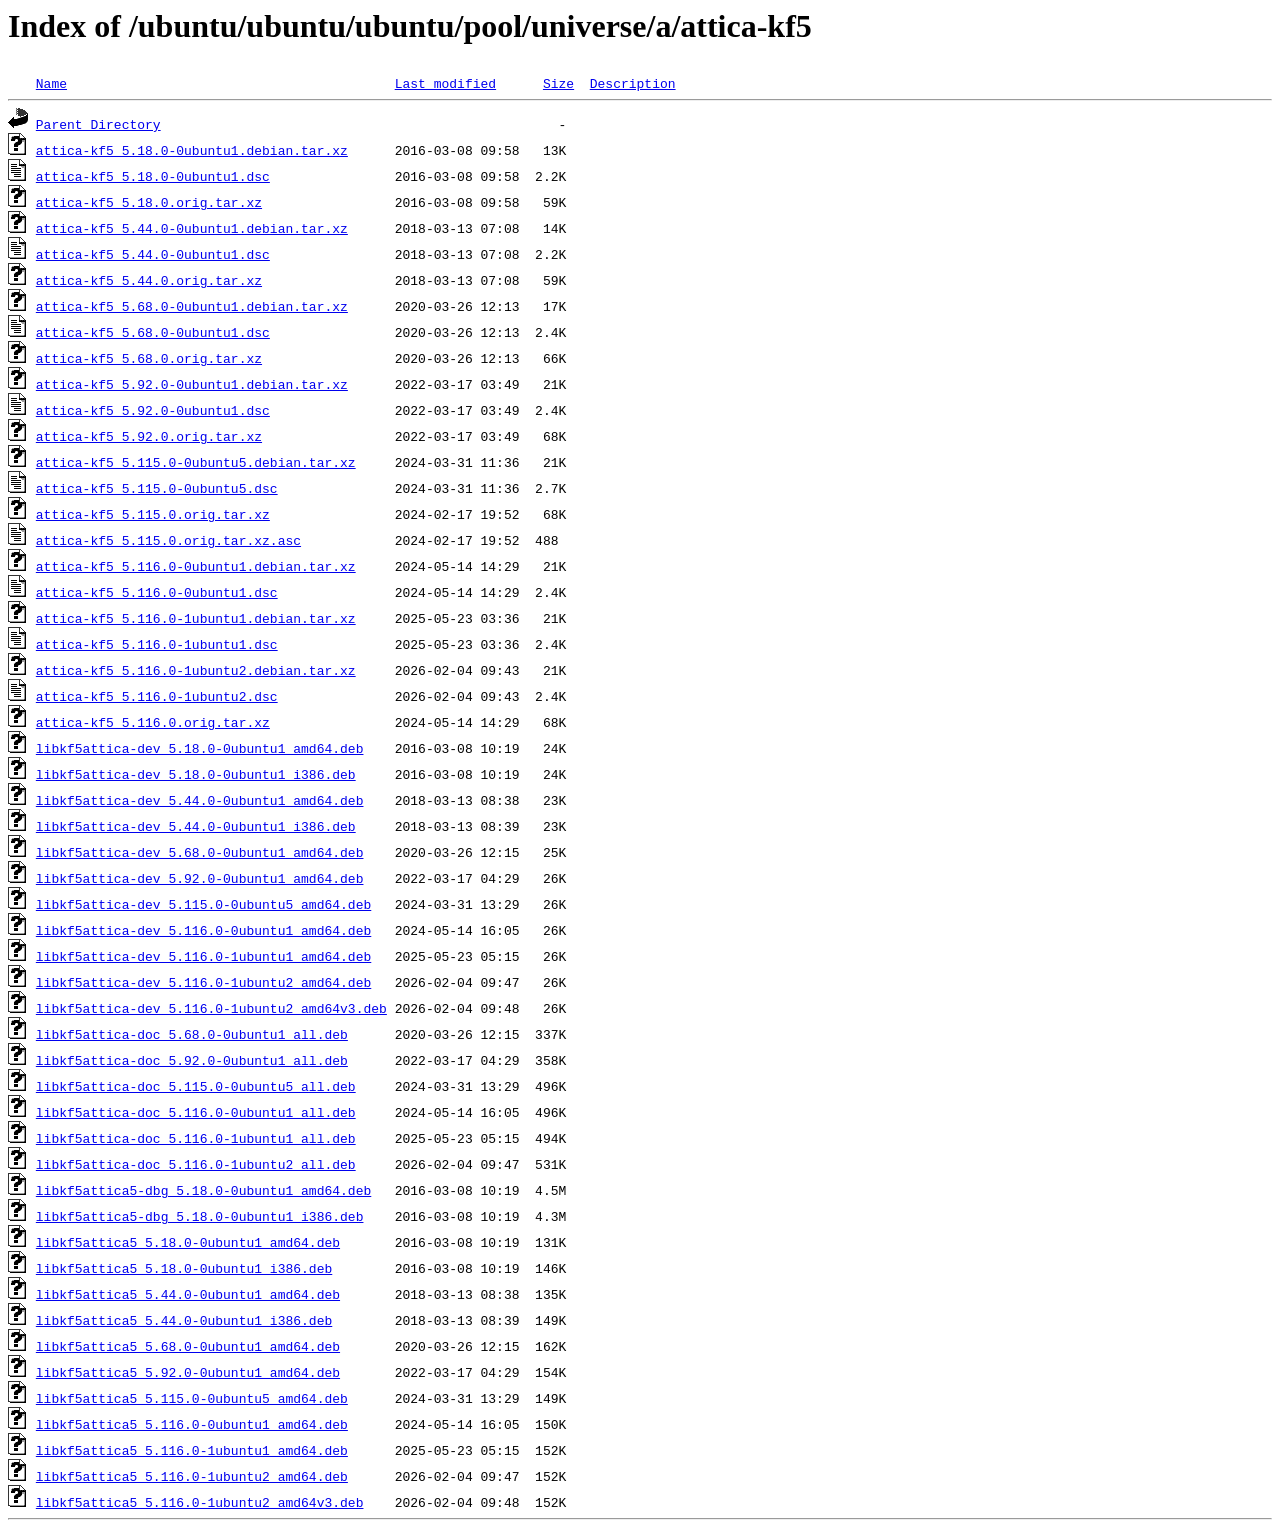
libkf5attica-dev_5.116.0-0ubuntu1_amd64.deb (203, 930)
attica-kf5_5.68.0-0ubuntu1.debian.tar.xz (192, 306)
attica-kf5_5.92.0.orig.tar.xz (149, 436)
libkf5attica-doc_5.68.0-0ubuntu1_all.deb (192, 1034)
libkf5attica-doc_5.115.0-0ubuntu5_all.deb (196, 1086)
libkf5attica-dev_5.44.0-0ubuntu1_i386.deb (196, 826)
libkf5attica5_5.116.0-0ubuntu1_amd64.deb (192, 1424)
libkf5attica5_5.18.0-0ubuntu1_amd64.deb (188, 1242)
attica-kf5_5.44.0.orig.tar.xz (149, 280)
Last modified (445, 83)
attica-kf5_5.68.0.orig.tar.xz (149, 358)
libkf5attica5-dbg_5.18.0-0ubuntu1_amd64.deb (203, 1190)
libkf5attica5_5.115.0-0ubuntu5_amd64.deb (192, 1398)
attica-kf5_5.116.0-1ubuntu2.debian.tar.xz (196, 670)
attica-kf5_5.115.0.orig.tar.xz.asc (168, 540)
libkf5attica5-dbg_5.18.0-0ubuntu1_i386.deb (200, 1216)
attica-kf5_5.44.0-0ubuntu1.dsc (153, 254)
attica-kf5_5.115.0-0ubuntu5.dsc (157, 488)
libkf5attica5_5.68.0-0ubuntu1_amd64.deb (188, 1346)
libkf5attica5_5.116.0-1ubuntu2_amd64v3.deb (200, 1502)
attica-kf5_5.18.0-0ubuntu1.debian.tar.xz (192, 150)
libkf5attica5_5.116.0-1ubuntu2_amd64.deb (192, 1476)
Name (51, 83)
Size (558, 83)
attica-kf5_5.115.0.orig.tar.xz (153, 514)
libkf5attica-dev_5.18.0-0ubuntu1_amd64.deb (200, 748)
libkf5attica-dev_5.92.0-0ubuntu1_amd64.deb (200, 878)
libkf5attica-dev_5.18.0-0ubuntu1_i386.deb (196, 774)
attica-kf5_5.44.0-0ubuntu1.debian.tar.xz (192, 228)
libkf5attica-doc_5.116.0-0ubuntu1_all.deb (196, 1112)
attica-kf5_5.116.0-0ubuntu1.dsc (157, 592)
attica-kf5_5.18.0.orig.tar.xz (149, 202)
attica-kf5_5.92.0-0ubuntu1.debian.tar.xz (192, 384)
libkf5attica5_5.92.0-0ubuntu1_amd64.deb (188, 1372)
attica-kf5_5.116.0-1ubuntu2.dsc (157, 696)
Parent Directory (98, 124)
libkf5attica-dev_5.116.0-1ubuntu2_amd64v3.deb (211, 1008)
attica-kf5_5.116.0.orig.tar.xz (153, 722)
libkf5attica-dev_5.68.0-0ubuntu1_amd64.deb (200, 852)
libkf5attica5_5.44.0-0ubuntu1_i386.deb (184, 1320)
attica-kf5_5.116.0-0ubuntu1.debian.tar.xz (196, 566)
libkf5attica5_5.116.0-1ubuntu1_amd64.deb (192, 1450)
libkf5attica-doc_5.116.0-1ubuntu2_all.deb (196, 1164)
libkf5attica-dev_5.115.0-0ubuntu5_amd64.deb (203, 904)
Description (633, 83)
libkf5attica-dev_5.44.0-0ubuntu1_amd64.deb (200, 800)
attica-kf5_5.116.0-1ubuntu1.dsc (157, 644)
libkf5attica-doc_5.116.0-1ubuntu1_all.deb (196, 1138)
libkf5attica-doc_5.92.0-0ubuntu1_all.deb (192, 1060)
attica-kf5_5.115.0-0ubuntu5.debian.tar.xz (196, 462)
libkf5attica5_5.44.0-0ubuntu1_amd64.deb (188, 1294)
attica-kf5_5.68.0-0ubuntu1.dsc (153, 332)
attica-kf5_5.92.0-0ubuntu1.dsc (153, 410)
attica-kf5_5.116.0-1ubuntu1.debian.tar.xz (196, 618)
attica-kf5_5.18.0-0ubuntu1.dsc (153, 176)
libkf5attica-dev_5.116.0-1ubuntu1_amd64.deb (203, 956)
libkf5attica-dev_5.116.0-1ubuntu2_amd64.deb (203, 982)
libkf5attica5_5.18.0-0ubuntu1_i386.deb (184, 1268)
